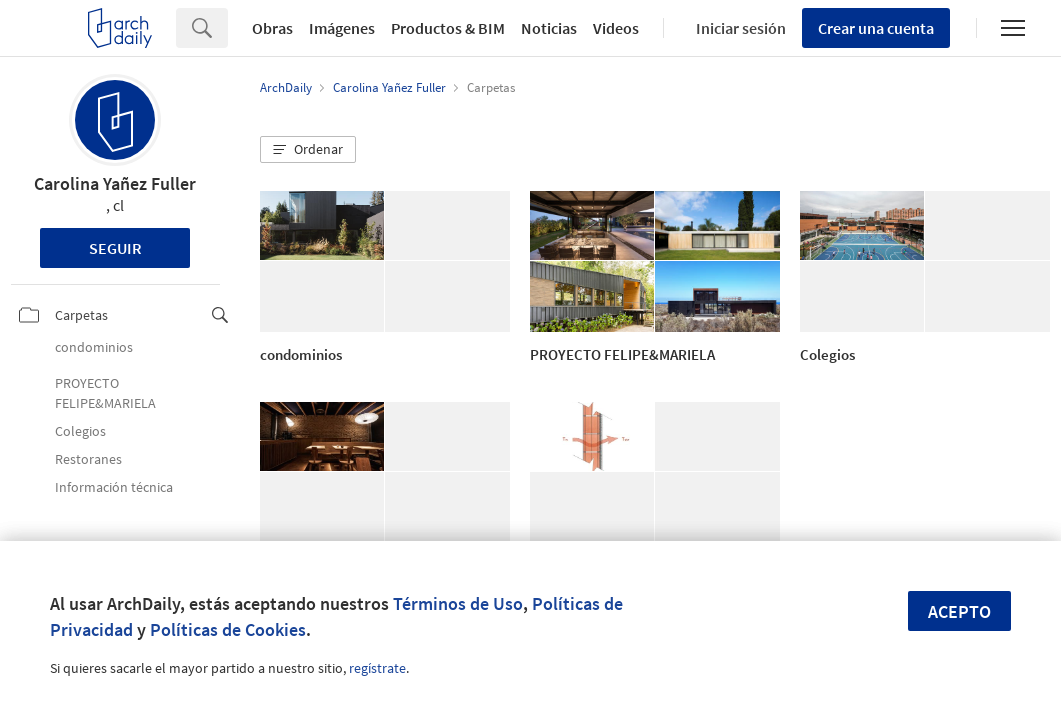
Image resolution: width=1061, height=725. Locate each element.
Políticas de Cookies (228, 629)
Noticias (549, 28)
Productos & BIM (448, 28)
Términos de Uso (458, 603)
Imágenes (342, 28)
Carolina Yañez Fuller (115, 183)
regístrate (377, 668)
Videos (616, 28)
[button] (308, 150)
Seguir (115, 248)
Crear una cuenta (876, 28)
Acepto (959, 611)
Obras (272, 28)
